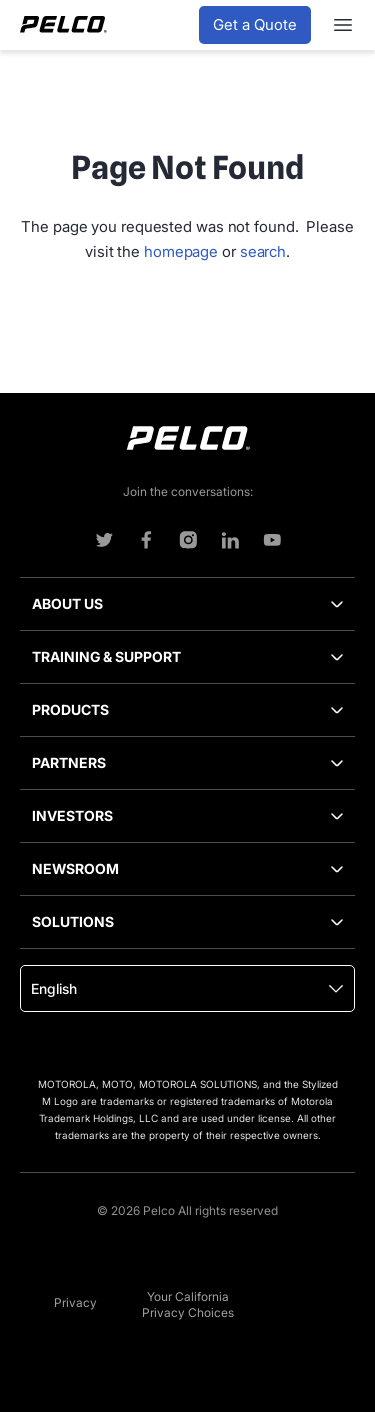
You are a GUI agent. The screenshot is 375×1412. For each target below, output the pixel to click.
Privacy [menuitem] (75, 1302)
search (263, 251)
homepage (181, 251)
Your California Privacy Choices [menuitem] (188, 1304)
